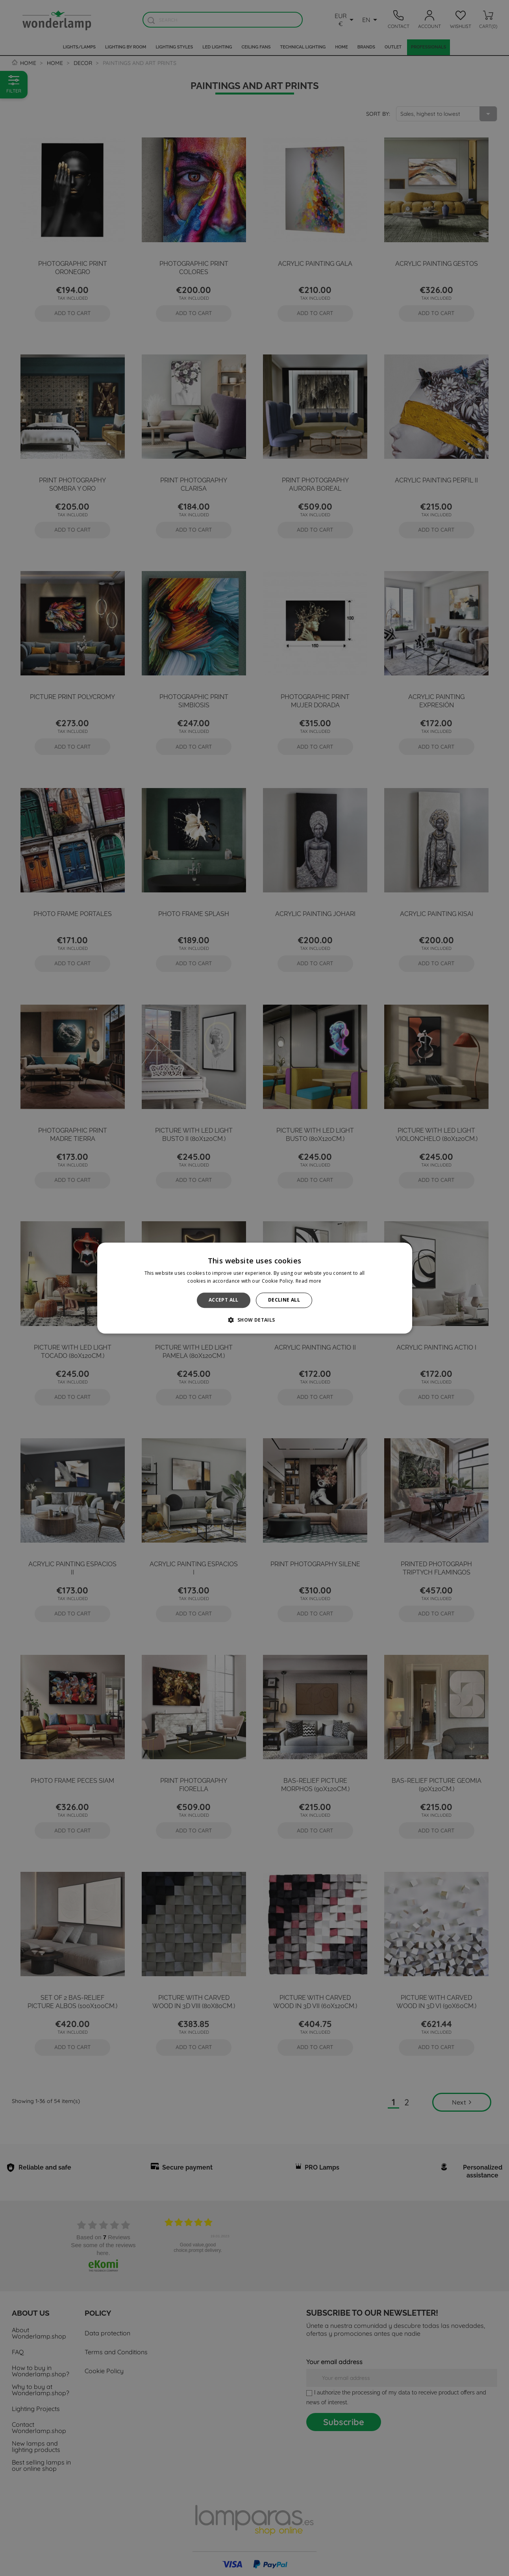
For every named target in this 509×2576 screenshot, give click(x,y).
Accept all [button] (224, 1300)
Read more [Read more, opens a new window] (309, 1281)
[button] (254, 1320)
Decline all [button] (284, 1300)
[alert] (254, 1288)
